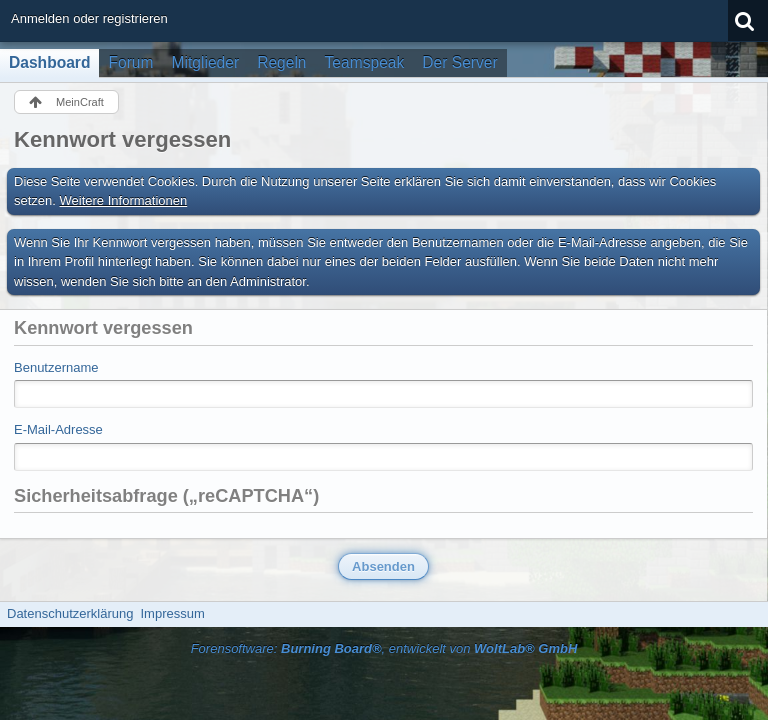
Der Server (459, 62)
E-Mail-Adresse (58, 429)
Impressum (172, 613)
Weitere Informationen (124, 200)
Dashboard (49, 62)
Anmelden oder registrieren (89, 18)
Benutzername (56, 367)
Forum (130, 62)
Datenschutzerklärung (70, 613)
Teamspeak (365, 62)
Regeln (281, 62)
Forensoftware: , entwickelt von (384, 648)
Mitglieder (206, 62)
